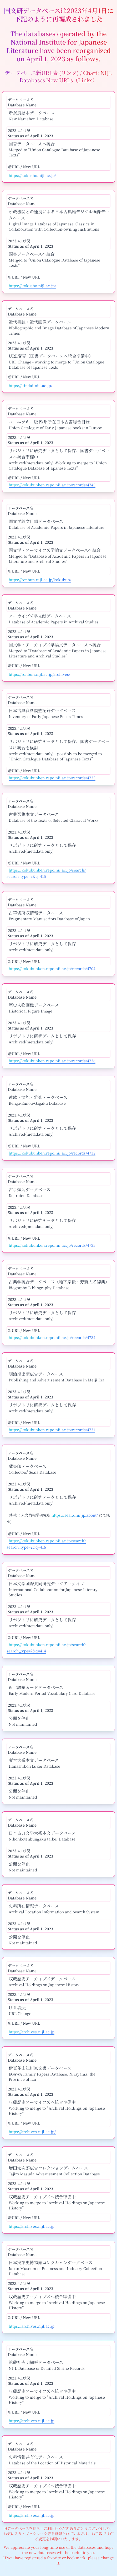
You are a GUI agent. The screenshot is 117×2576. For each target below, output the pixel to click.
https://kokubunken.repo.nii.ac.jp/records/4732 (52, 1153)
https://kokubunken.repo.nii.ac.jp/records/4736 (52, 1060)
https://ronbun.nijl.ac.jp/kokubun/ (40, 579)
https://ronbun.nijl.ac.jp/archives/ (39, 674)
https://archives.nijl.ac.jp (31, 2031)
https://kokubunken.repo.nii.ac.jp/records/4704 (52, 968)
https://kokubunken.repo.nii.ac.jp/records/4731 (52, 1429)
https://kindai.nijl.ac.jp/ (30, 385)
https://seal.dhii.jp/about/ (75, 1515)
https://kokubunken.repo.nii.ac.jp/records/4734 (52, 1337)
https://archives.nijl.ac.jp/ (32, 2131)
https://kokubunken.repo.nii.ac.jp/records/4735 (52, 1245)
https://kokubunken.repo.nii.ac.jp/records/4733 (52, 777)
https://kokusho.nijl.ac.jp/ (32, 175)
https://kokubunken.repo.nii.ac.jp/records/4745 (52, 484)
